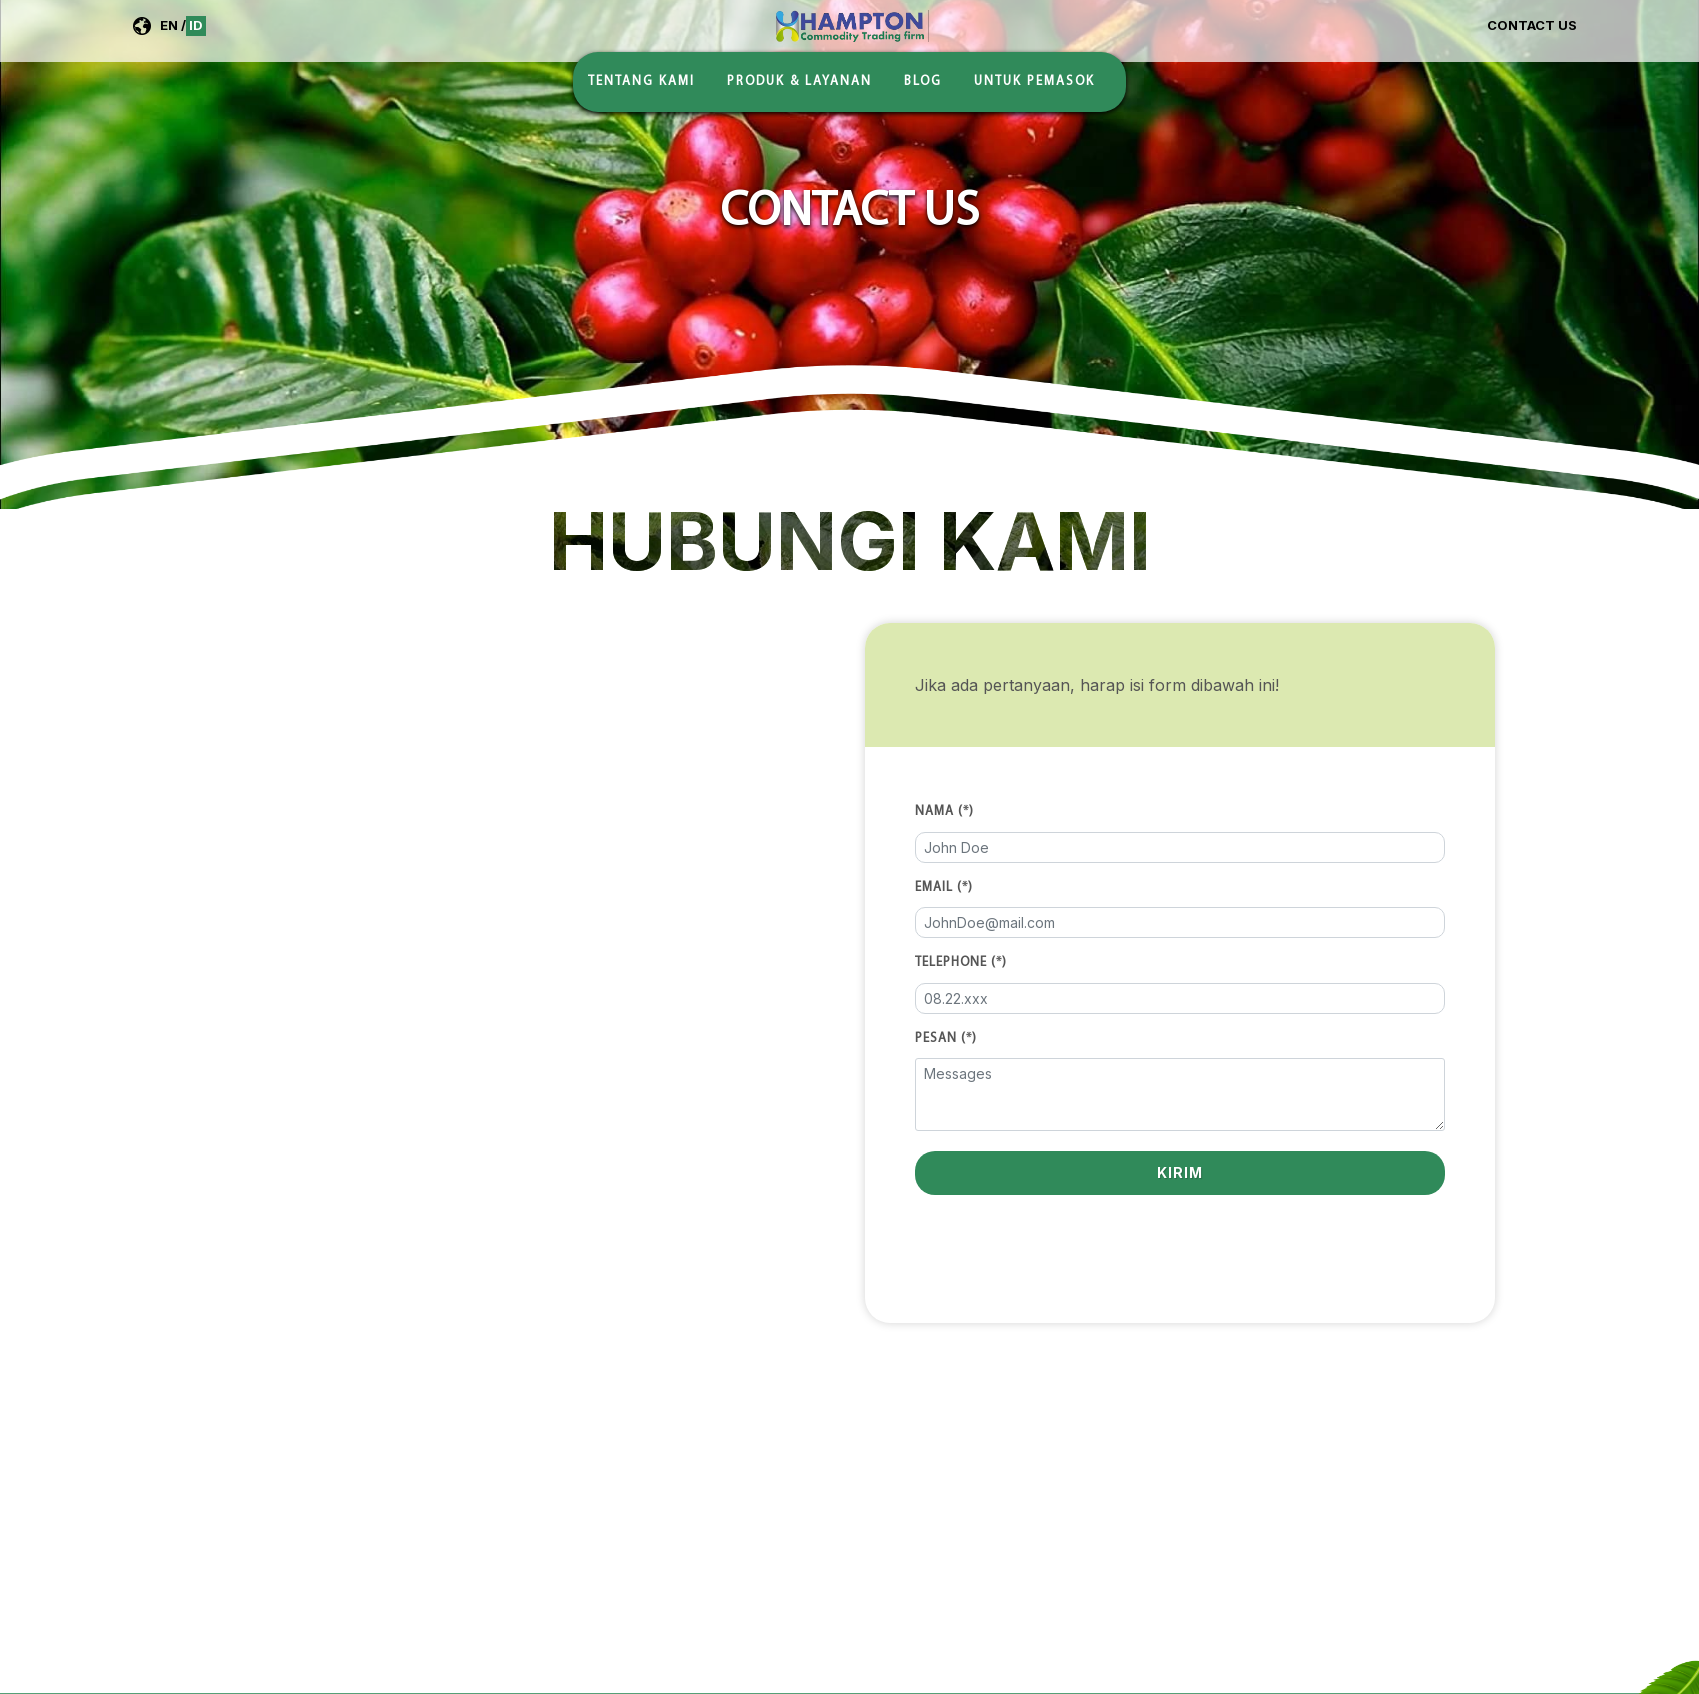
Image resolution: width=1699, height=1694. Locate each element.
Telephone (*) (961, 962)
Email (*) (944, 887)
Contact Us (1532, 25)
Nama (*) (944, 811)
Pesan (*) (946, 1038)
